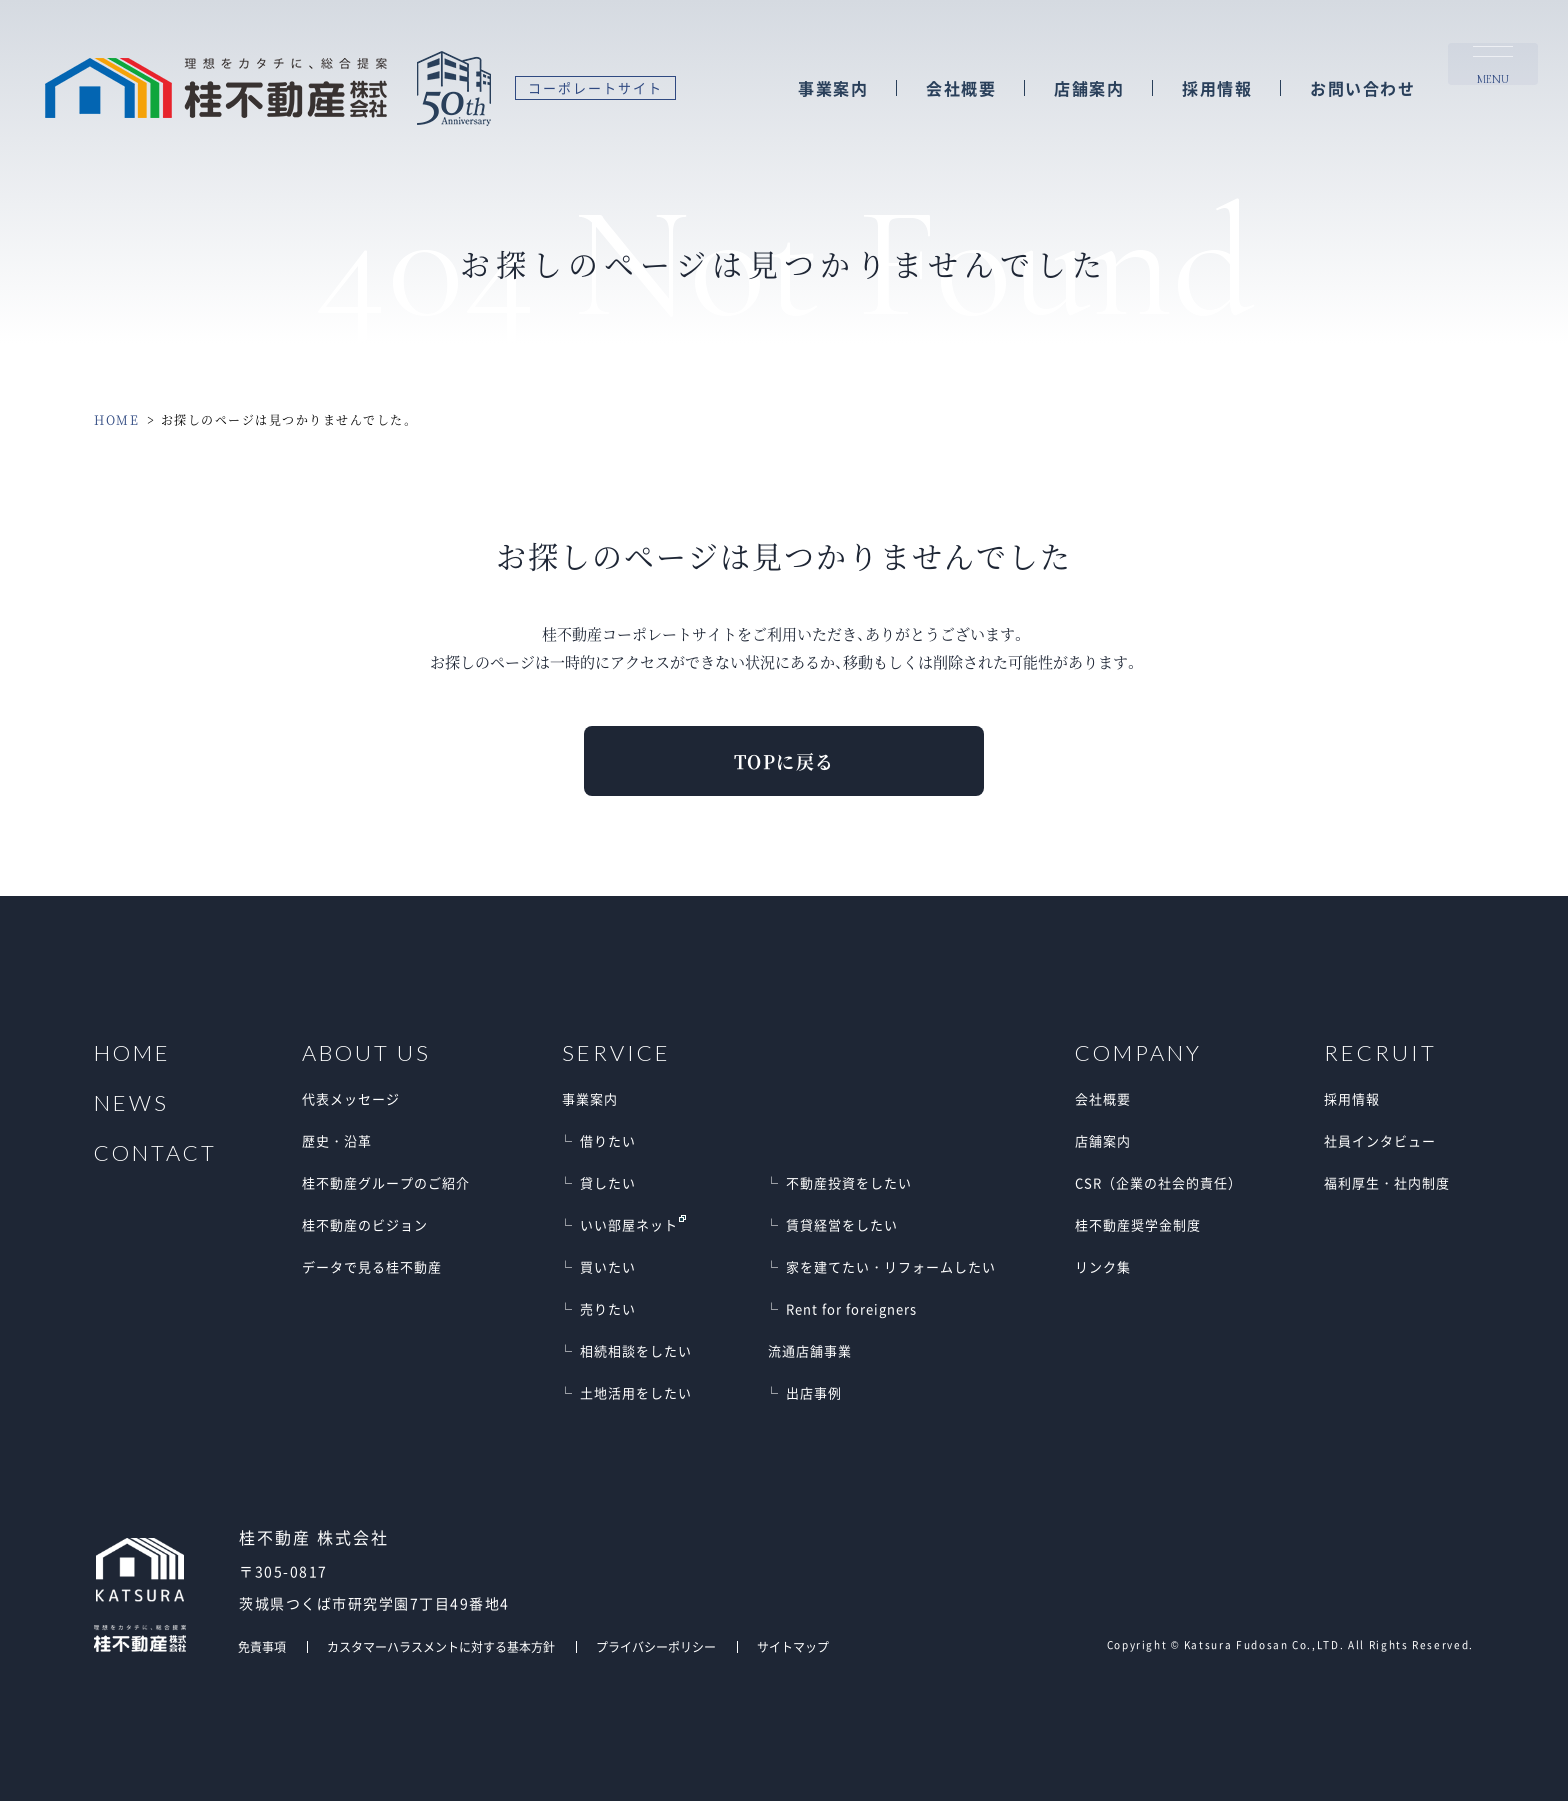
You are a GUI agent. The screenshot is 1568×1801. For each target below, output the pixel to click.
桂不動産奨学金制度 (1138, 1224)
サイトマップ (793, 1647)
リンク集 (1103, 1266)
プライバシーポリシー (656, 1647)
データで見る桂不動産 (372, 1266)
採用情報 (1217, 89)
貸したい (608, 1182)
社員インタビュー (1380, 1140)
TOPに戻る (784, 761)
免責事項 (262, 1647)
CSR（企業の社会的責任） (1158, 1182)
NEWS (131, 1103)
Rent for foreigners (851, 1308)
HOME (116, 419)
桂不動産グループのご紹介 (386, 1182)
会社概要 (961, 89)
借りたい (608, 1140)
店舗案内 (1089, 89)
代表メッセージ (351, 1098)
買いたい (608, 1266)
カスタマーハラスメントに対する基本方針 (441, 1647)
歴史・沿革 (337, 1140)
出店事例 (814, 1392)
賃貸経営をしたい (842, 1224)
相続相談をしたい (636, 1350)
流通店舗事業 (810, 1350)
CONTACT (155, 1153)
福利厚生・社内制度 (1387, 1182)
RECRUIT (1380, 1053)
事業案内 (833, 89)
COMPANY (1138, 1053)
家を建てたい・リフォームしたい (891, 1266)
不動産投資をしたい (849, 1182)
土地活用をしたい (636, 1392)
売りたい (608, 1308)
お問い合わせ (1362, 89)
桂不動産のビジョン (365, 1224)
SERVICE (616, 1053)
